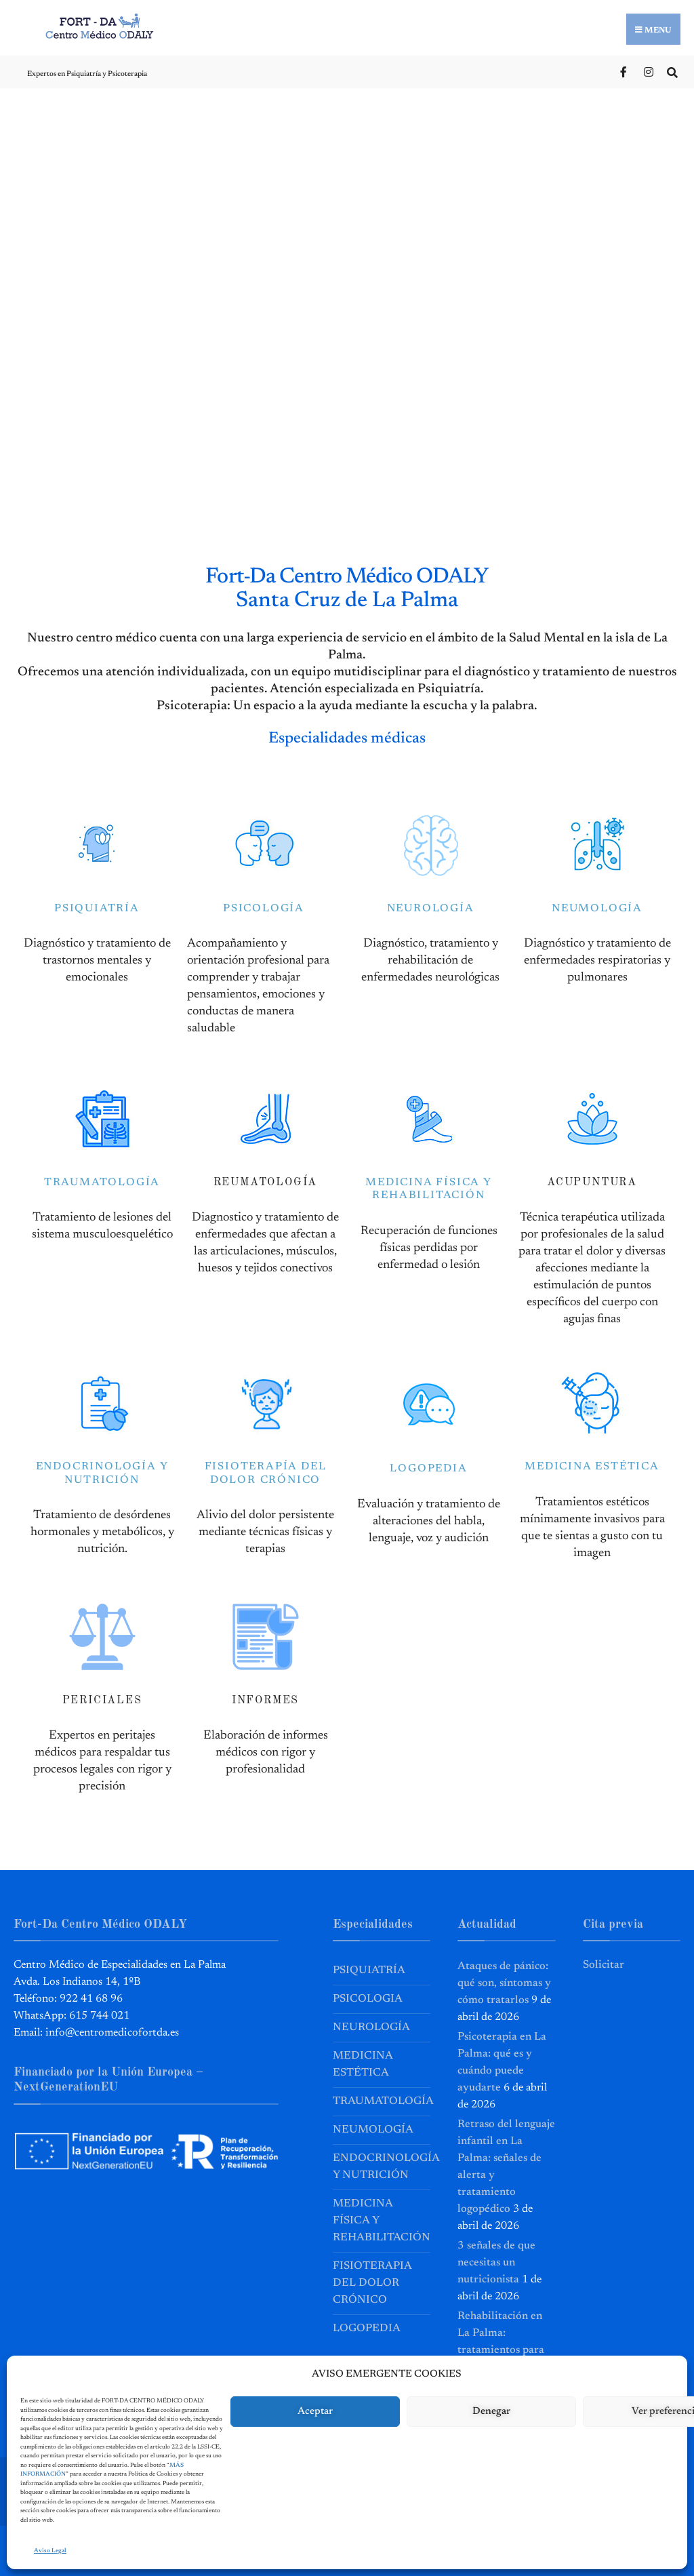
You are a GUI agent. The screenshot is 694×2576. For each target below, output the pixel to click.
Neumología (373, 2129)
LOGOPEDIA (428, 1468)
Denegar (491, 2411)
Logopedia (367, 2327)
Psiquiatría (369, 1969)
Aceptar (315, 2411)
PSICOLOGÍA (263, 908)
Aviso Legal (50, 2551)
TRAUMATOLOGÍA (102, 1181)
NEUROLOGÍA (430, 908)
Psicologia (368, 1998)
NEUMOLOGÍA (597, 908)
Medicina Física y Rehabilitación (381, 2220)
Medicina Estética (362, 2064)
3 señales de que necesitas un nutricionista (496, 2262)
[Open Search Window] (672, 71)
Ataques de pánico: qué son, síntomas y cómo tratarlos (504, 1982)
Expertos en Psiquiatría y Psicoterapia (87, 73)
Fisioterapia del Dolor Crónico (372, 2282)
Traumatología (381, 2100)
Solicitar (603, 1964)
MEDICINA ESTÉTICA (592, 1466)
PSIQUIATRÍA (97, 908)
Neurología (371, 2026)
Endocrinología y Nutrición (381, 2166)
